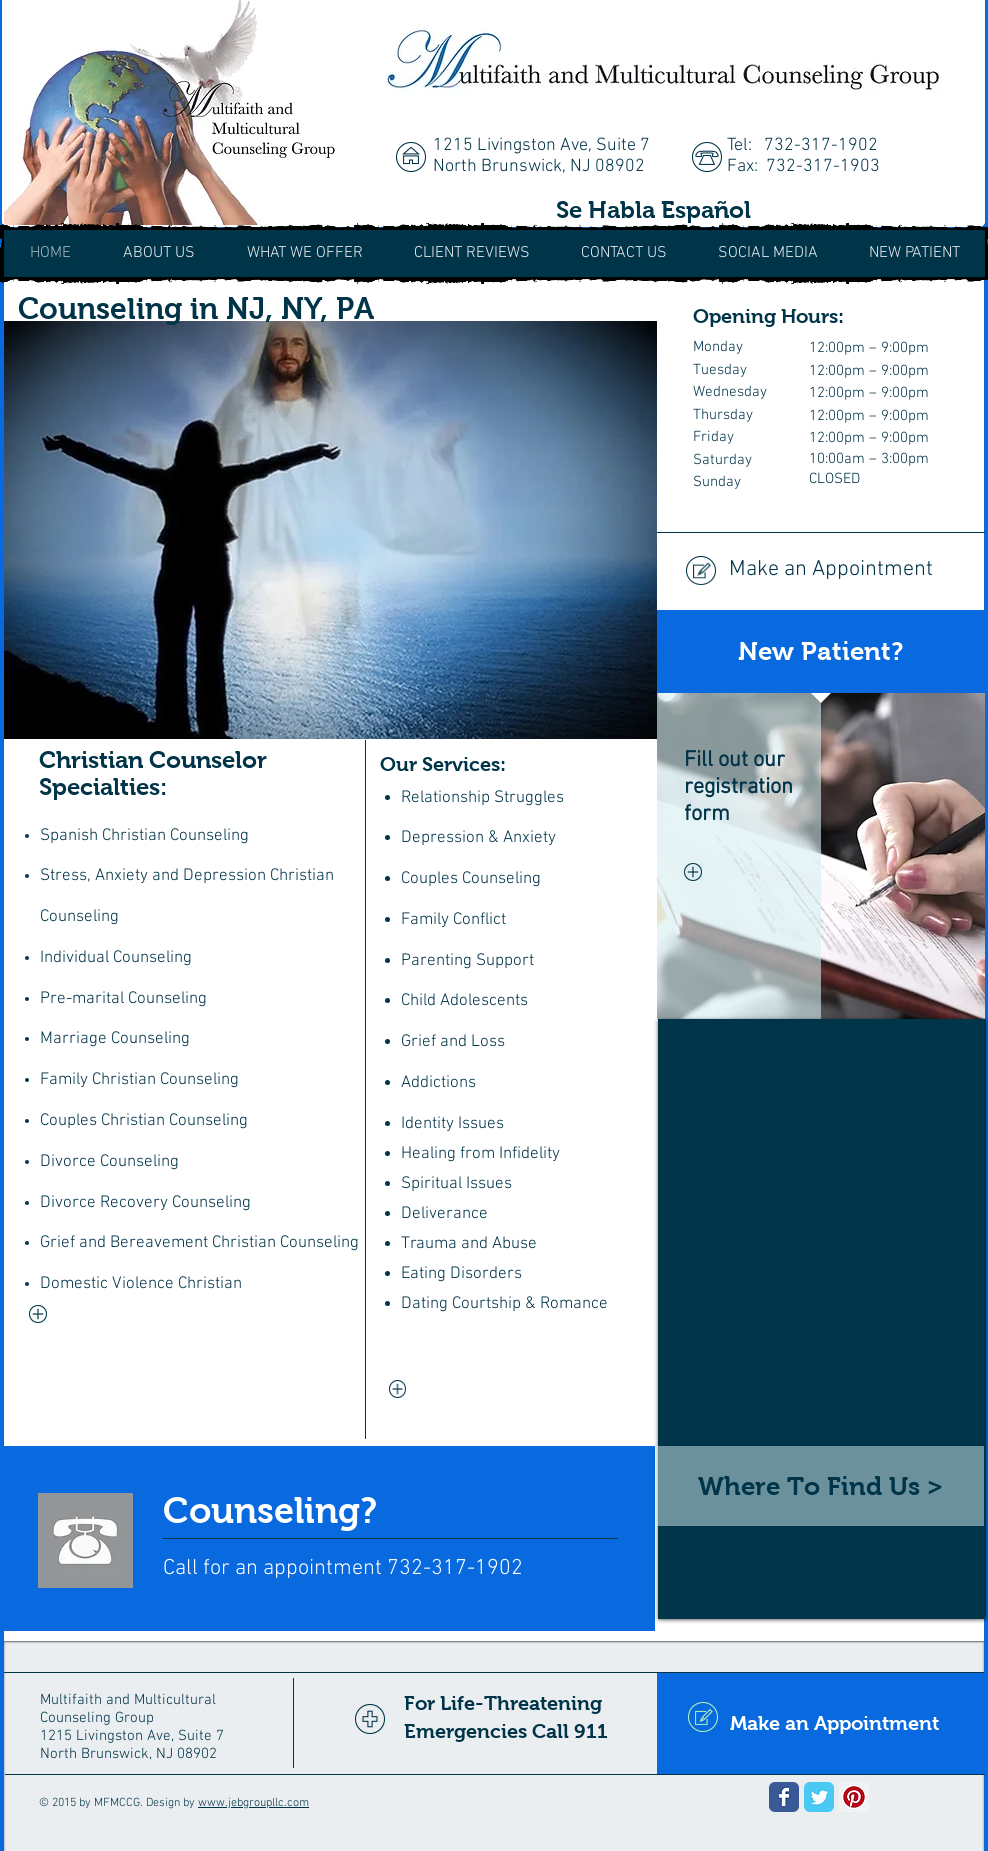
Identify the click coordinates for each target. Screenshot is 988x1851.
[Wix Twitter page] (819, 1797)
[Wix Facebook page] (784, 1797)
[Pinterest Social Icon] (854, 1797)
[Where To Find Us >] (820, 1486)
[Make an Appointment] (820, 571)
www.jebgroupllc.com (253, 1803)
